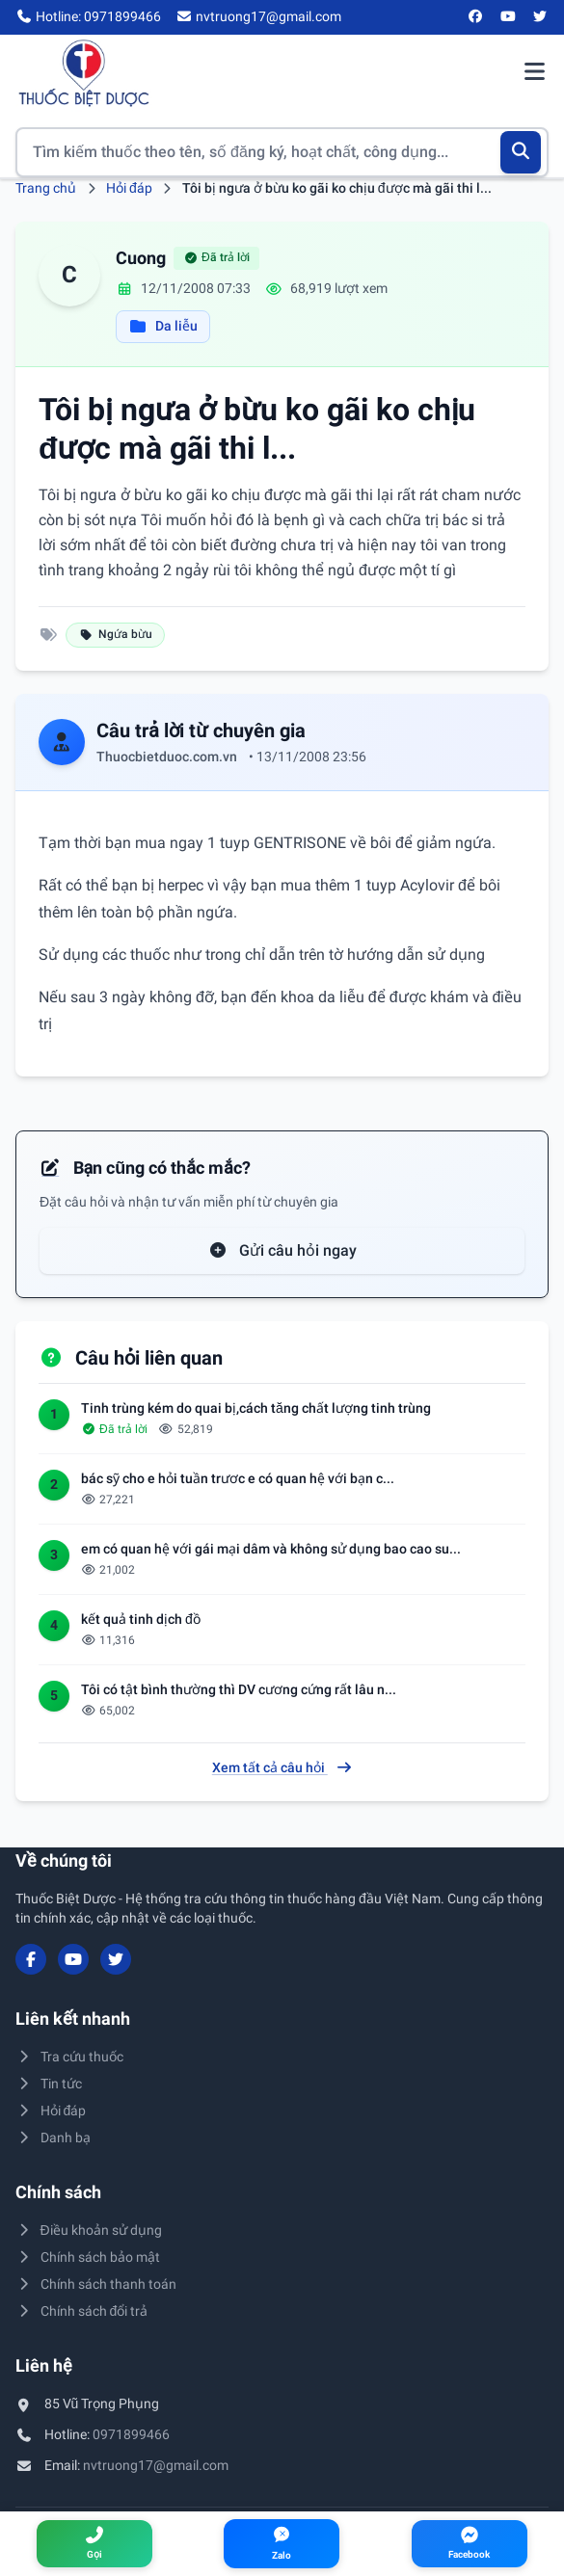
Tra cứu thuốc (69, 2056)
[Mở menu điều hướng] (534, 73)
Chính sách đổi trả (81, 2311)
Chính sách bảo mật (87, 2257)
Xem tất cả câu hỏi (282, 1767)
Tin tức (48, 2083)
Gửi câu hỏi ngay (282, 1250)
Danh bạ (53, 2137)
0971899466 (131, 2434)
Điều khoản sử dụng (88, 2230)
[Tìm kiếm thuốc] (282, 152)
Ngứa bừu (115, 634)
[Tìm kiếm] (521, 152)
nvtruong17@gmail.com (155, 2465)
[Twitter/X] (541, 17)
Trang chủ (45, 188)
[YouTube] (508, 17)
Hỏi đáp (129, 188)
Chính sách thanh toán (95, 2284)
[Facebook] (476, 17)
